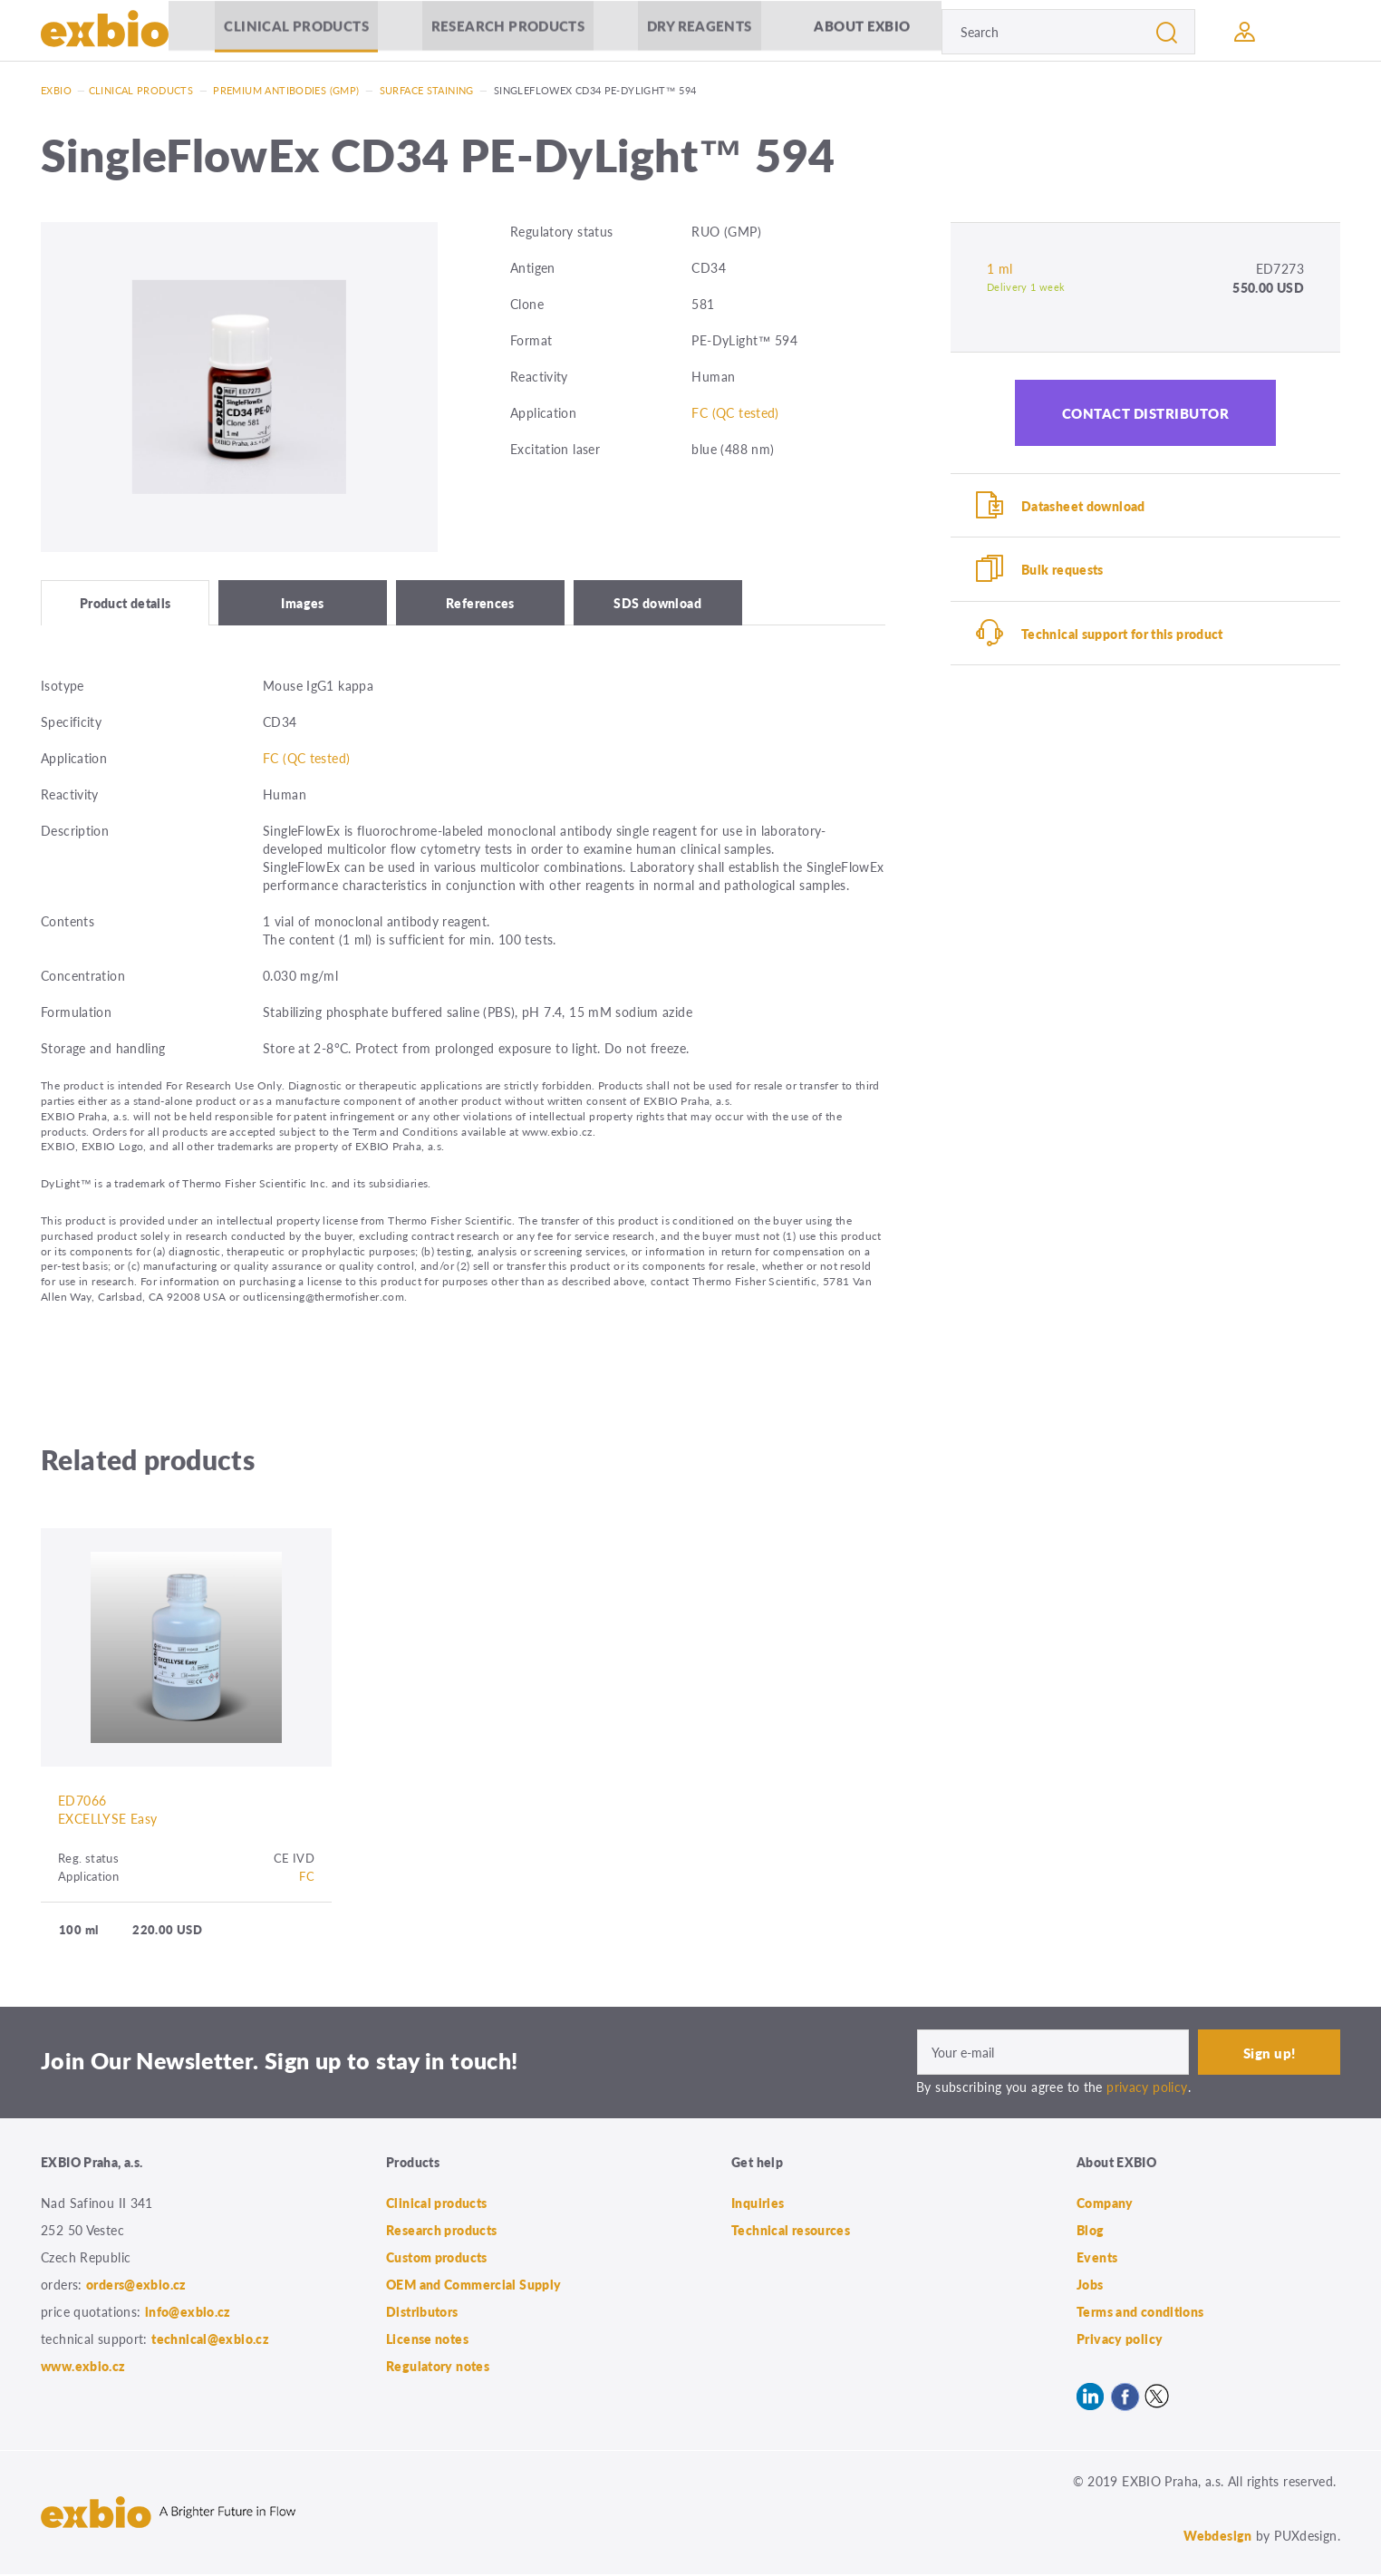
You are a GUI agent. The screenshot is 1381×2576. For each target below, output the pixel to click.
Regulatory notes (437, 2367)
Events (1097, 2259)
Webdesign (1217, 2537)
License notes (427, 2340)
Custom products (437, 2259)
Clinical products (296, 31)
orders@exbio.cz (136, 2286)
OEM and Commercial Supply (474, 2286)
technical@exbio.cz (210, 2340)
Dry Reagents (699, 31)
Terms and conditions (1140, 2313)
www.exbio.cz (83, 2367)
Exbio (56, 90)
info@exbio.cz (188, 2313)
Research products (507, 31)
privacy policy (1146, 2088)
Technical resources (790, 2232)
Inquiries (757, 2204)
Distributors (422, 2313)
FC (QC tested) (734, 412)
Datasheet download (1083, 506)
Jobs (1090, 2286)
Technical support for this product (1122, 634)
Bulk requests (1062, 570)
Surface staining (427, 90)
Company (1105, 2204)
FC (306, 1877)
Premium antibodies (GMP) (286, 90)
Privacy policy (1120, 2340)
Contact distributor (1146, 412)
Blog (1091, 2232)
